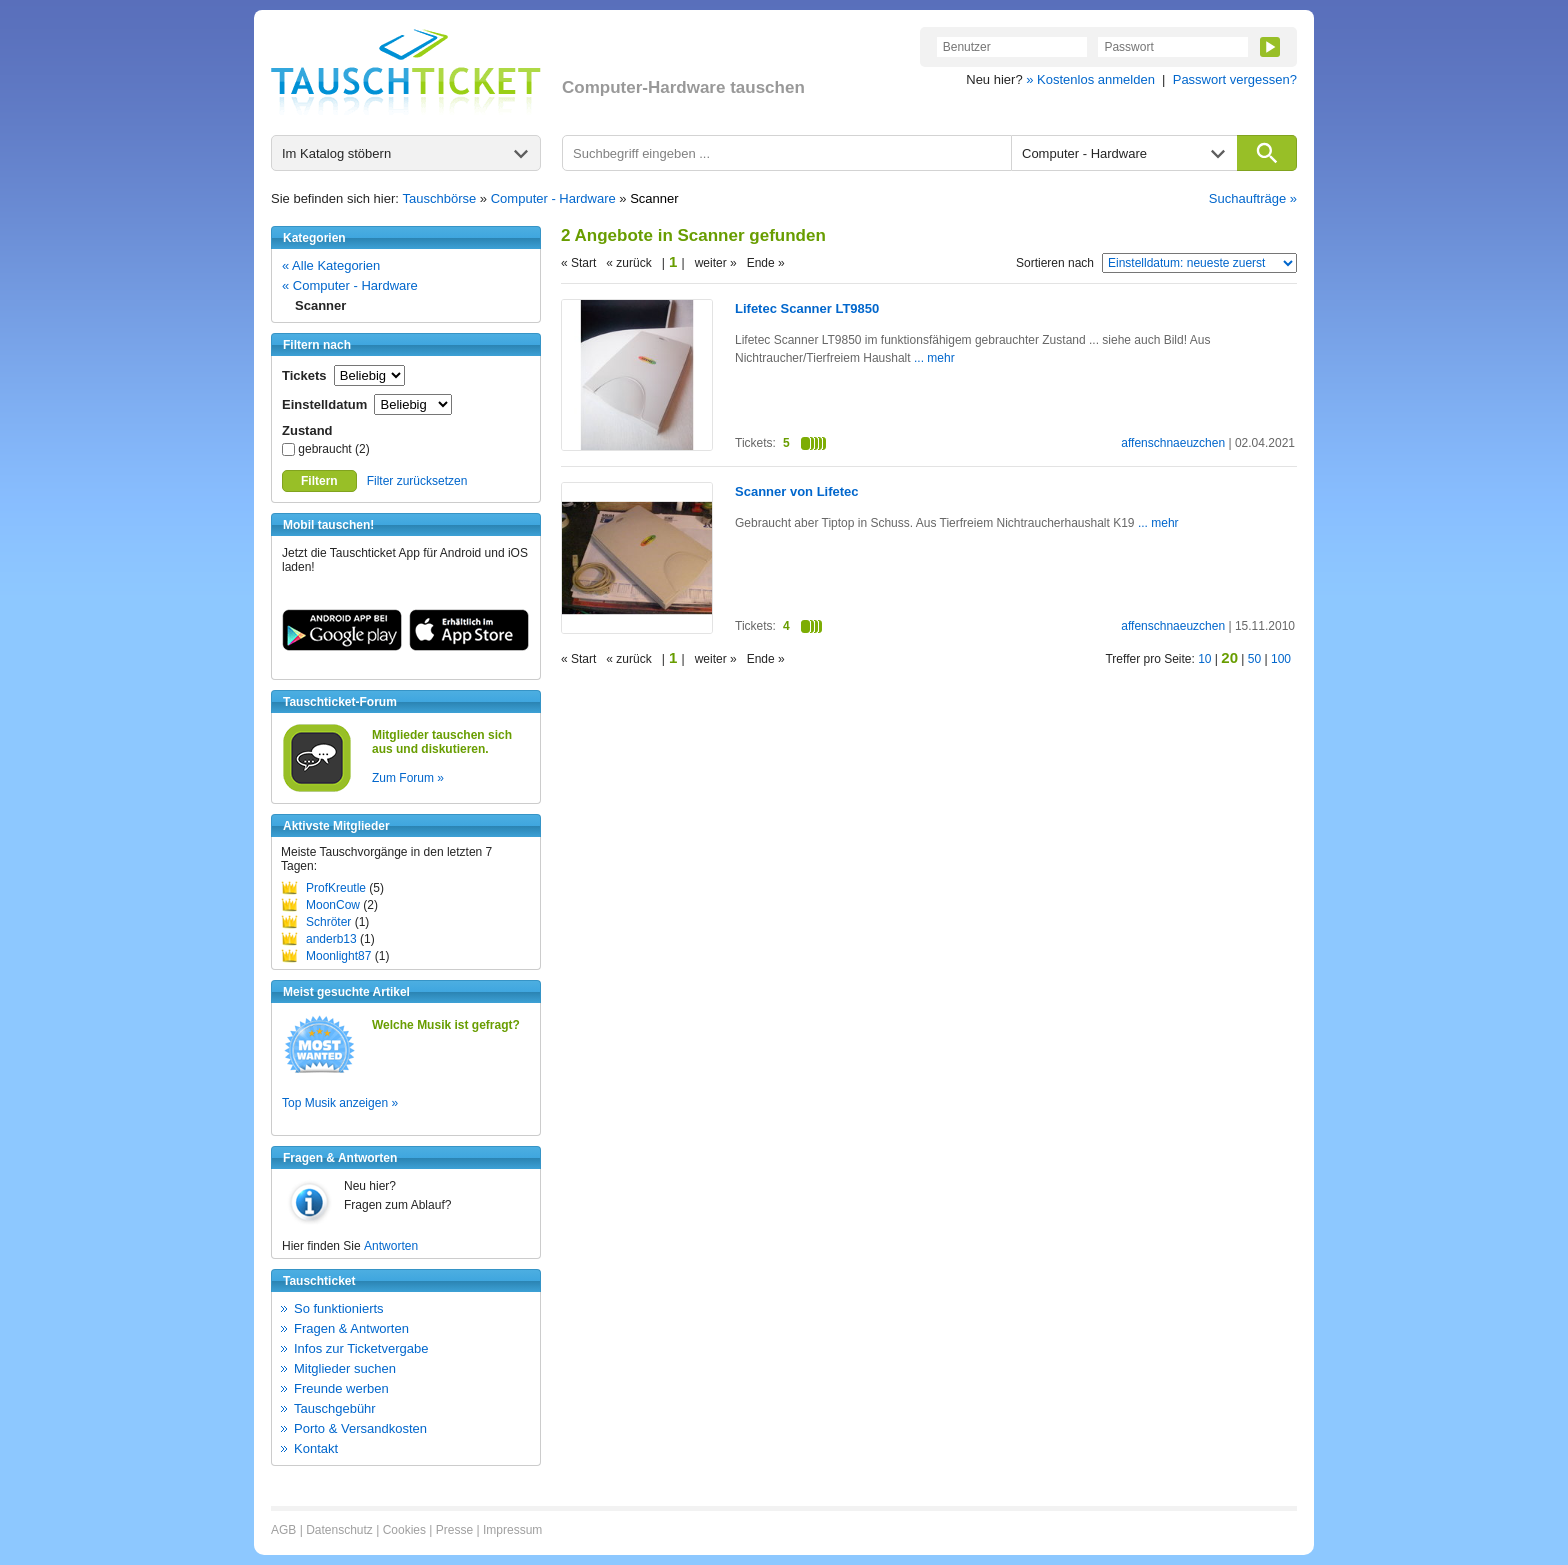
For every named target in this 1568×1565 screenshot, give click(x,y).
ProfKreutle (336, 888)
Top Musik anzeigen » (340, 1103)
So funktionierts (339, 1308)
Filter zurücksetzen (417, 481)
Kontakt (316, 1448)
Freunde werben (341, 1388)
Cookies (404, 1530)
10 (1204, 659)
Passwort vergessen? (1235, 79)
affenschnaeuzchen (1173, 443)
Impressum (512, 1530)
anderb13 (331, 939)
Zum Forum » (408, 778)
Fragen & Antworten (351, 1328)
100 (1281, 659)
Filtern (319, 481)
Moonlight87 (338, 956)
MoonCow (333, 905)
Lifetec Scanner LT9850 (807, 308)
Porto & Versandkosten (360, 1428)
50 (1254, 659)
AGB (283, 1530)
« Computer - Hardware (350, 285)
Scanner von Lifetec (797, 491)
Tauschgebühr (335, 1408)
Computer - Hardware (553, 198)
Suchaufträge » (1253, 198)
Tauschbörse (440, 198)
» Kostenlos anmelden (1090, 79)
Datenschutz (339, 1530)
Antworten (391, 1246)
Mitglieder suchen (345, 1368)
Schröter (328, 922)
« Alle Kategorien (331, 265)
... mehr (933, 358)
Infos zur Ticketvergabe (361, 1348)
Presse (454, 1530)
